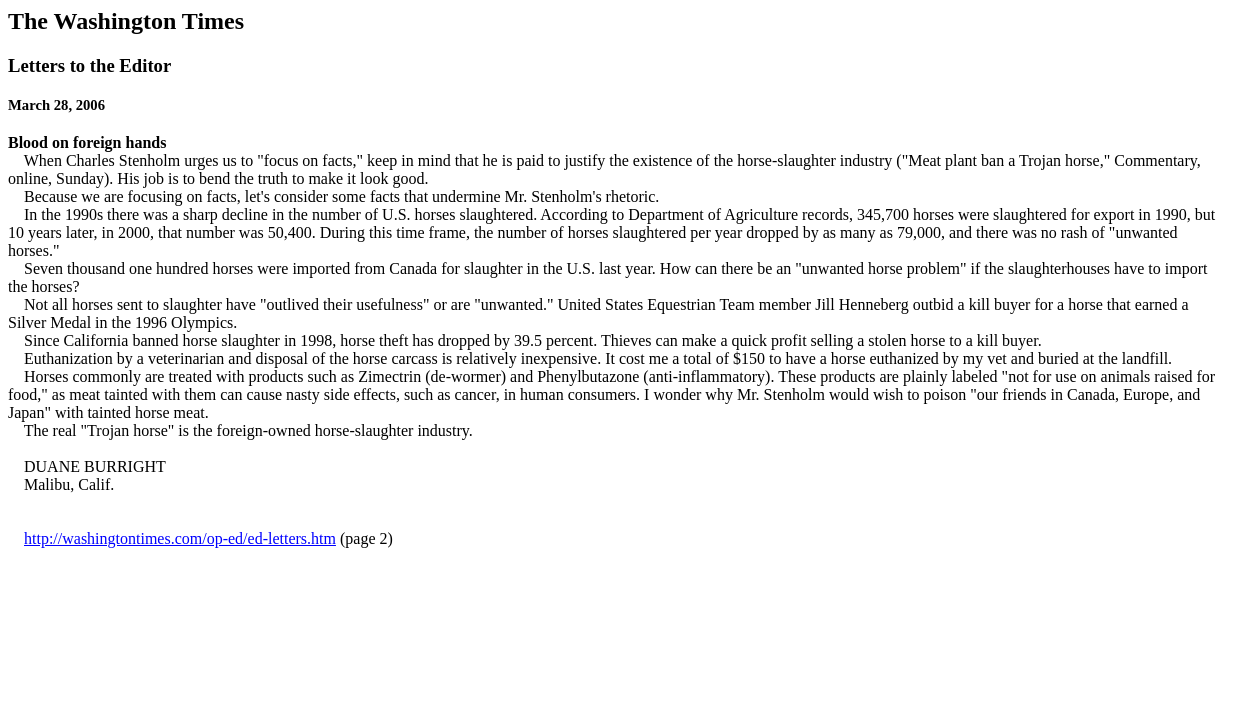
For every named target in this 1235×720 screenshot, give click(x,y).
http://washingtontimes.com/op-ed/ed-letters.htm (180, 538)
